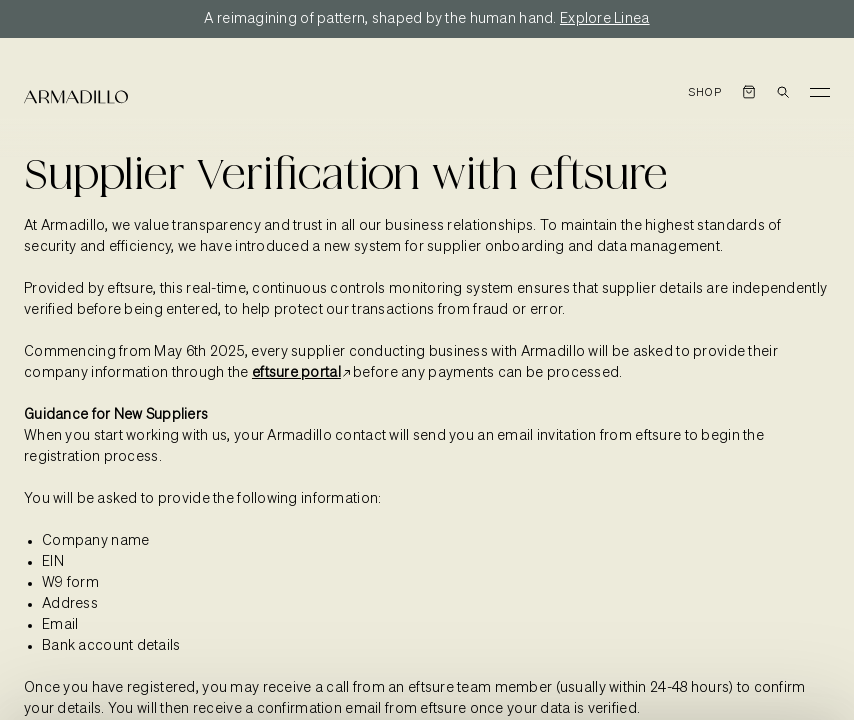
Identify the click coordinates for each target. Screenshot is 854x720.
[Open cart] (749, 92)
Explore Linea (605, 19)
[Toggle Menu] (820, 92)
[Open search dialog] (783, 92)
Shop (705, 92)
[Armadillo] (76, 97)
